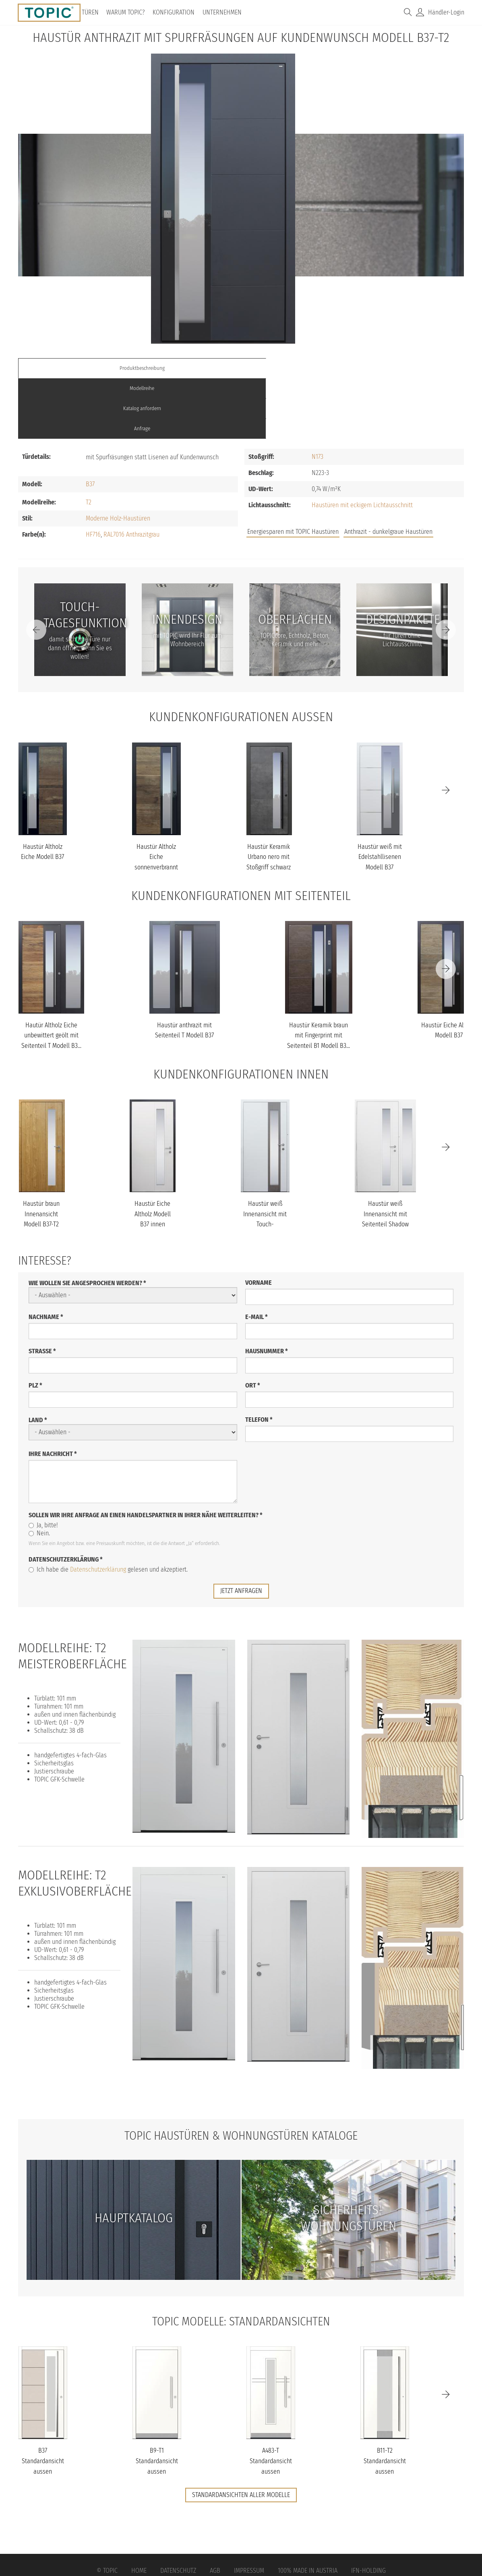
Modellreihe (185, 368)
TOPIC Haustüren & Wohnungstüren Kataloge (241, 2074)
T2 (88, 442)
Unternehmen (224, 12)
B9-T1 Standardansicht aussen (157, 2400)
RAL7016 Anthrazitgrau (131, 474)
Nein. (39, 1472)
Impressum (249, 2510)
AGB (215, 2510)
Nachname (46, 1256)
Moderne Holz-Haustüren (118, 458)
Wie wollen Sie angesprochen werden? (87, 1222)
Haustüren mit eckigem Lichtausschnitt (362, 444)
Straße (42, 1290)
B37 (90, 423)
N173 (317, 396)
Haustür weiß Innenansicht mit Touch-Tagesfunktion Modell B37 (265, 1163)
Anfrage (408, 368)
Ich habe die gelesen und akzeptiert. (108, 1508)
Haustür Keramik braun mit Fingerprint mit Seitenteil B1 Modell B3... (318, 974)
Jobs (346, 467)
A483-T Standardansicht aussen (271, 2400)
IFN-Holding (368, 2510)
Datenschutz (178, 2510)
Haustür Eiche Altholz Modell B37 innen (152, 1153)
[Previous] (36, 569)
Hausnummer (266, 1290)
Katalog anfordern (297, 368)
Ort (252, 1324)
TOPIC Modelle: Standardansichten (241, 2260)
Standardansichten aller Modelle (241, 2434)
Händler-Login (446, 12)
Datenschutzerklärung (66, 1498)
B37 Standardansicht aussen (43, 2400)
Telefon (259, 1359)
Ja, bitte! (43, 1464)
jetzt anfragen (241, 1530)
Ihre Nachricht (53, 1393)
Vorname (258, 1222)
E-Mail (256, 1256)
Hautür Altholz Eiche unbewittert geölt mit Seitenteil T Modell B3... (51, 974)
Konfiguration (176, 12)
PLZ (35, 1324)
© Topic (107, 2510)
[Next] (446, 569)
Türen (93, 12)
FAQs (373, 467)
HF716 (93, 474)
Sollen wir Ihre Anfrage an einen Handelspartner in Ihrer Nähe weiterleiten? (146, 1454)
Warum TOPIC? (128, 12)
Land (38, 1359)
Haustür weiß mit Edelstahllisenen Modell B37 (380, 796)
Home (139, 2510)
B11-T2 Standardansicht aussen (385, 2400)
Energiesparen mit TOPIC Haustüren (293, 471)
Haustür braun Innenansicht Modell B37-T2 (41, 1153)
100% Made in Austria (307, 2510)
